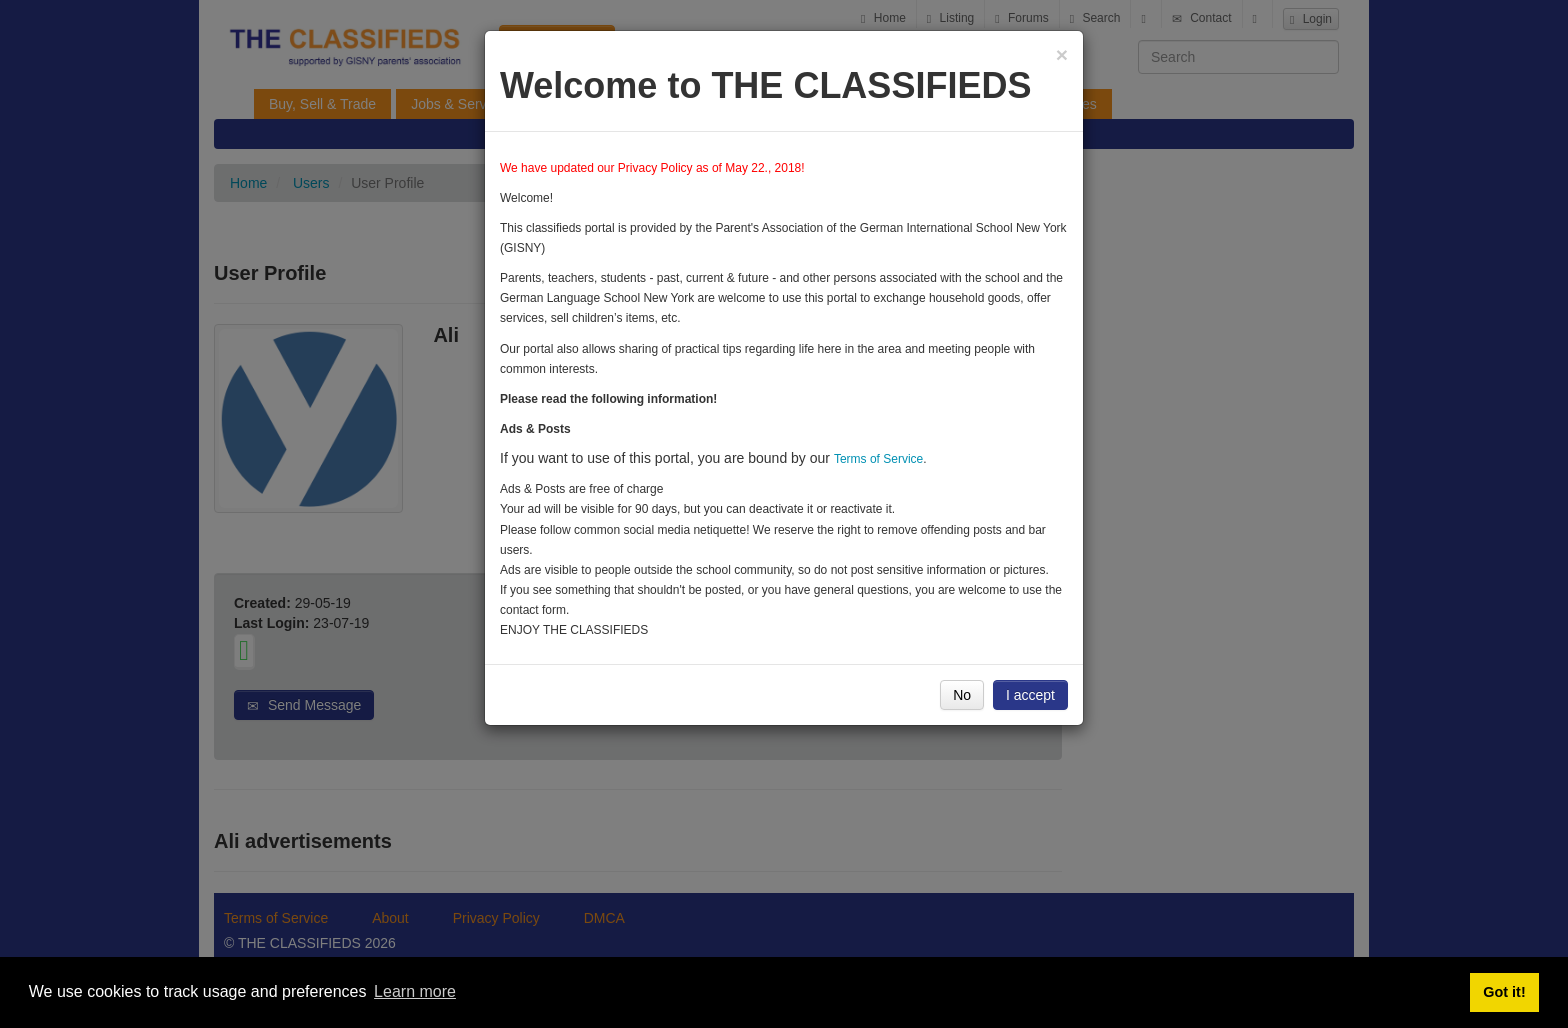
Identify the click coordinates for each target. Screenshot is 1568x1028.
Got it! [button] (1504, 992)
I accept (1030, 695)
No (962, 695)
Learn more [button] (415, 991)
